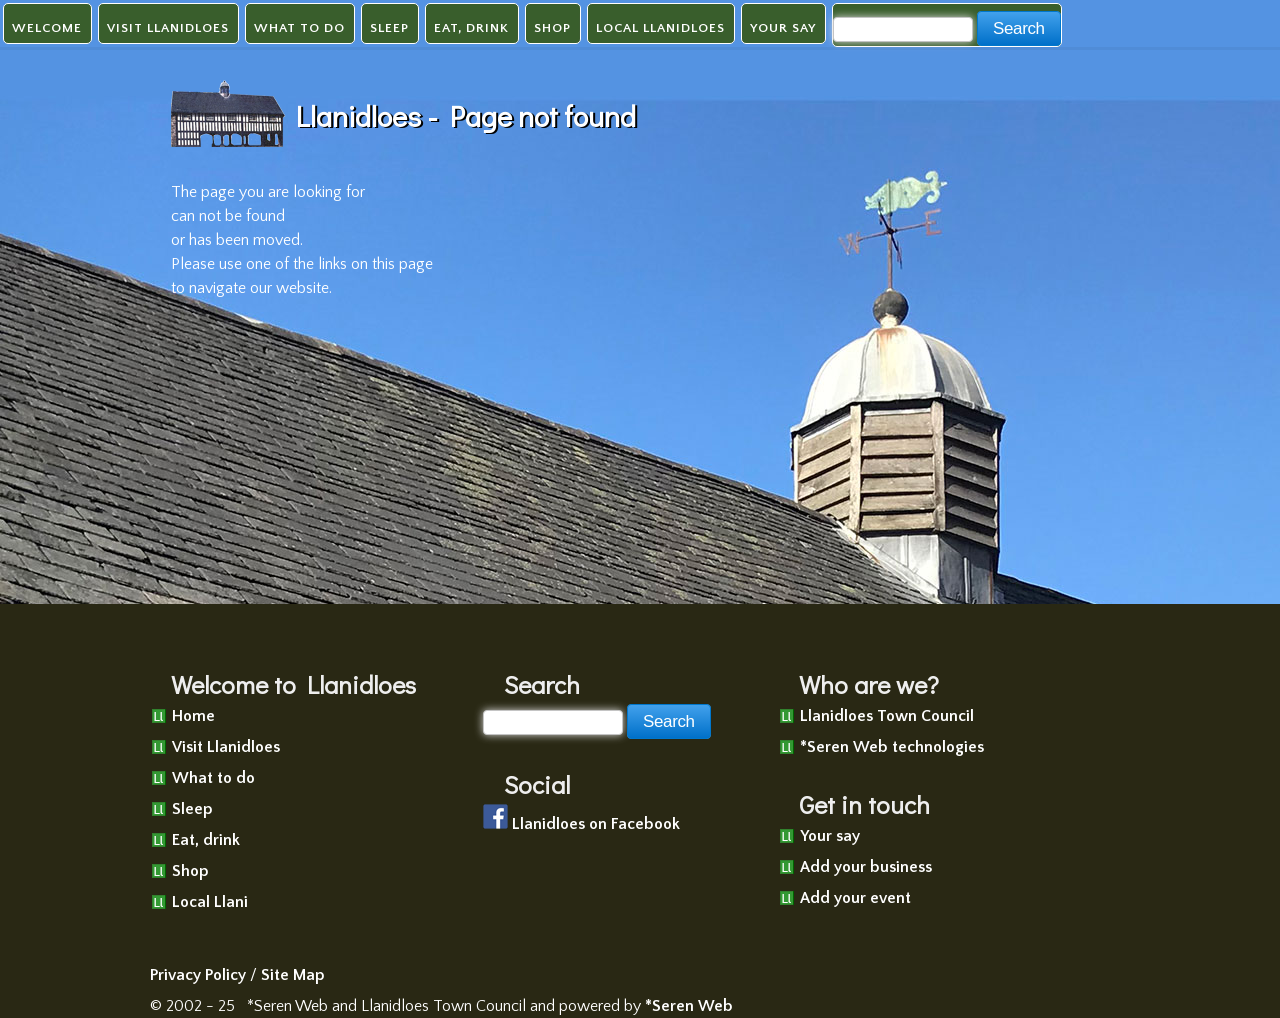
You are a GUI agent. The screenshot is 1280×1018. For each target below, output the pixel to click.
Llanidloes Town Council (887, 716)
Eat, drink (471, 28)
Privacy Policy (198, 975)
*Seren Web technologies (892, 747)
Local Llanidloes (660, 28)
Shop (552, 28)
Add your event (855, 898)
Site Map (293, 975)
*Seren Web (689, 1006)
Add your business (866, 867)
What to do (299, 28)
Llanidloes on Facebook (596, 824)
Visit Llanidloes (168, 28)
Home (193, 716)
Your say (783, 28)
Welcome (47, 28)
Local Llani (210, 902)
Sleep (389, 28)
